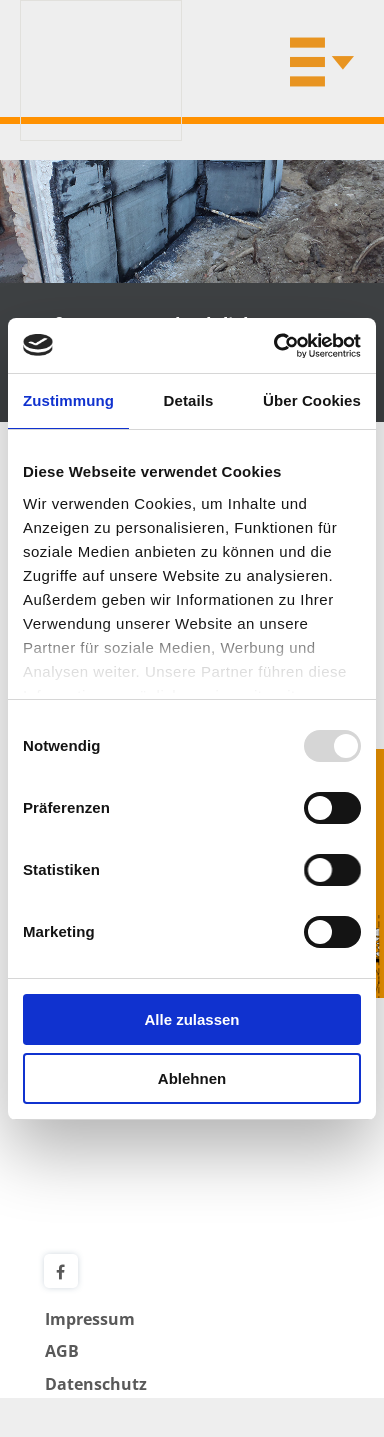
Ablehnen (192, 1078)
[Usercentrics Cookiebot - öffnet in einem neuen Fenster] (275, 346)
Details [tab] (189, 400)
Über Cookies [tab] (312, 400)
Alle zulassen (191, 1019)
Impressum (90, 1319)
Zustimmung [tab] (68, 400)
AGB (62, 1351)
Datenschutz (96, 1384)
